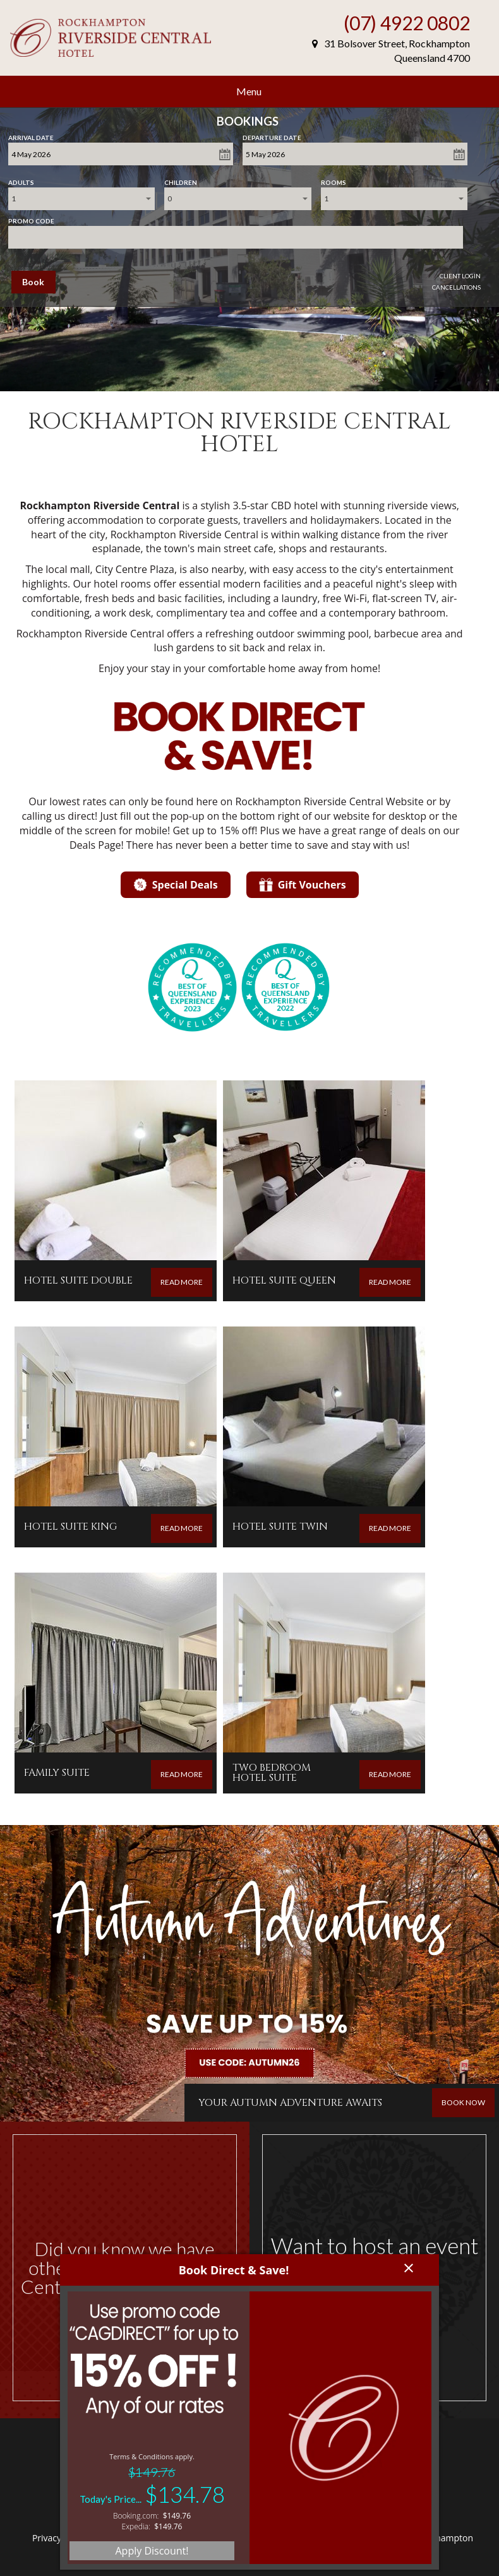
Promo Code (31, 218)
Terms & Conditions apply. (152, 2456)
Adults (21, 180)
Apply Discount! (151, 2551)
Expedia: (136, 2526)
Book (33, 281)
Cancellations (456, 287)
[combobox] (81, 198)
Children (180, 180)
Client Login (460, 276)
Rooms (333, 180)
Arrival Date (31, 135)
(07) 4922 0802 (407, 22)
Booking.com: (136, 2515)
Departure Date (272, 135)
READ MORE (181, 1282)
